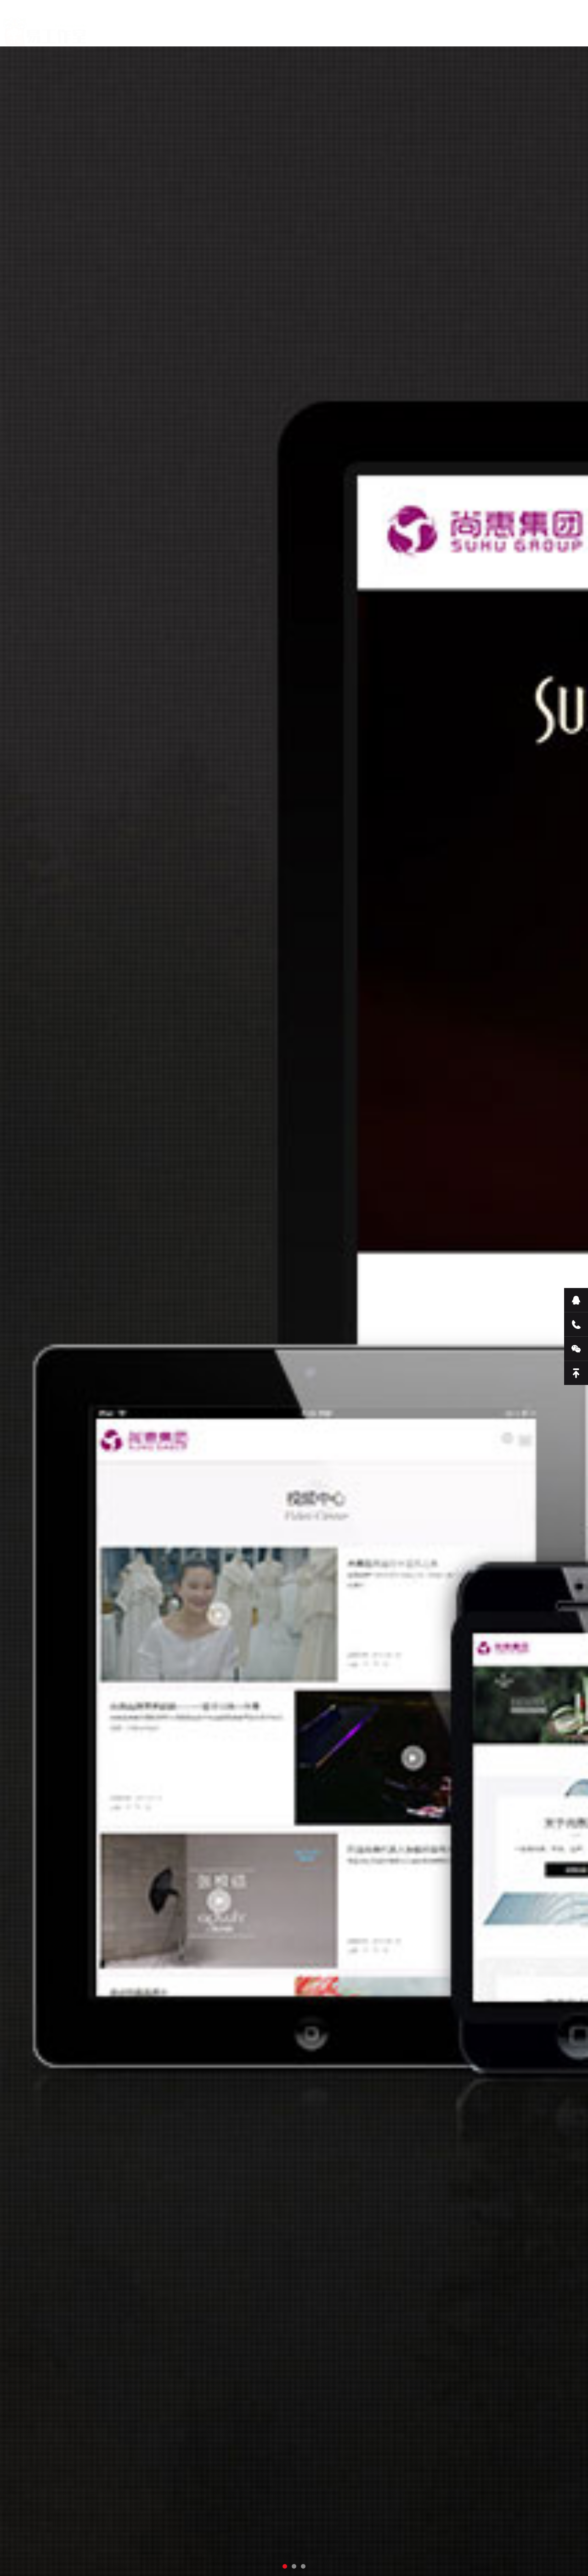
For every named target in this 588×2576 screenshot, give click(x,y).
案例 (300, 27)
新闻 (260, 27)
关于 (178, 26)
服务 (219, 26)
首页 (138, 26)
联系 (341, 27)
